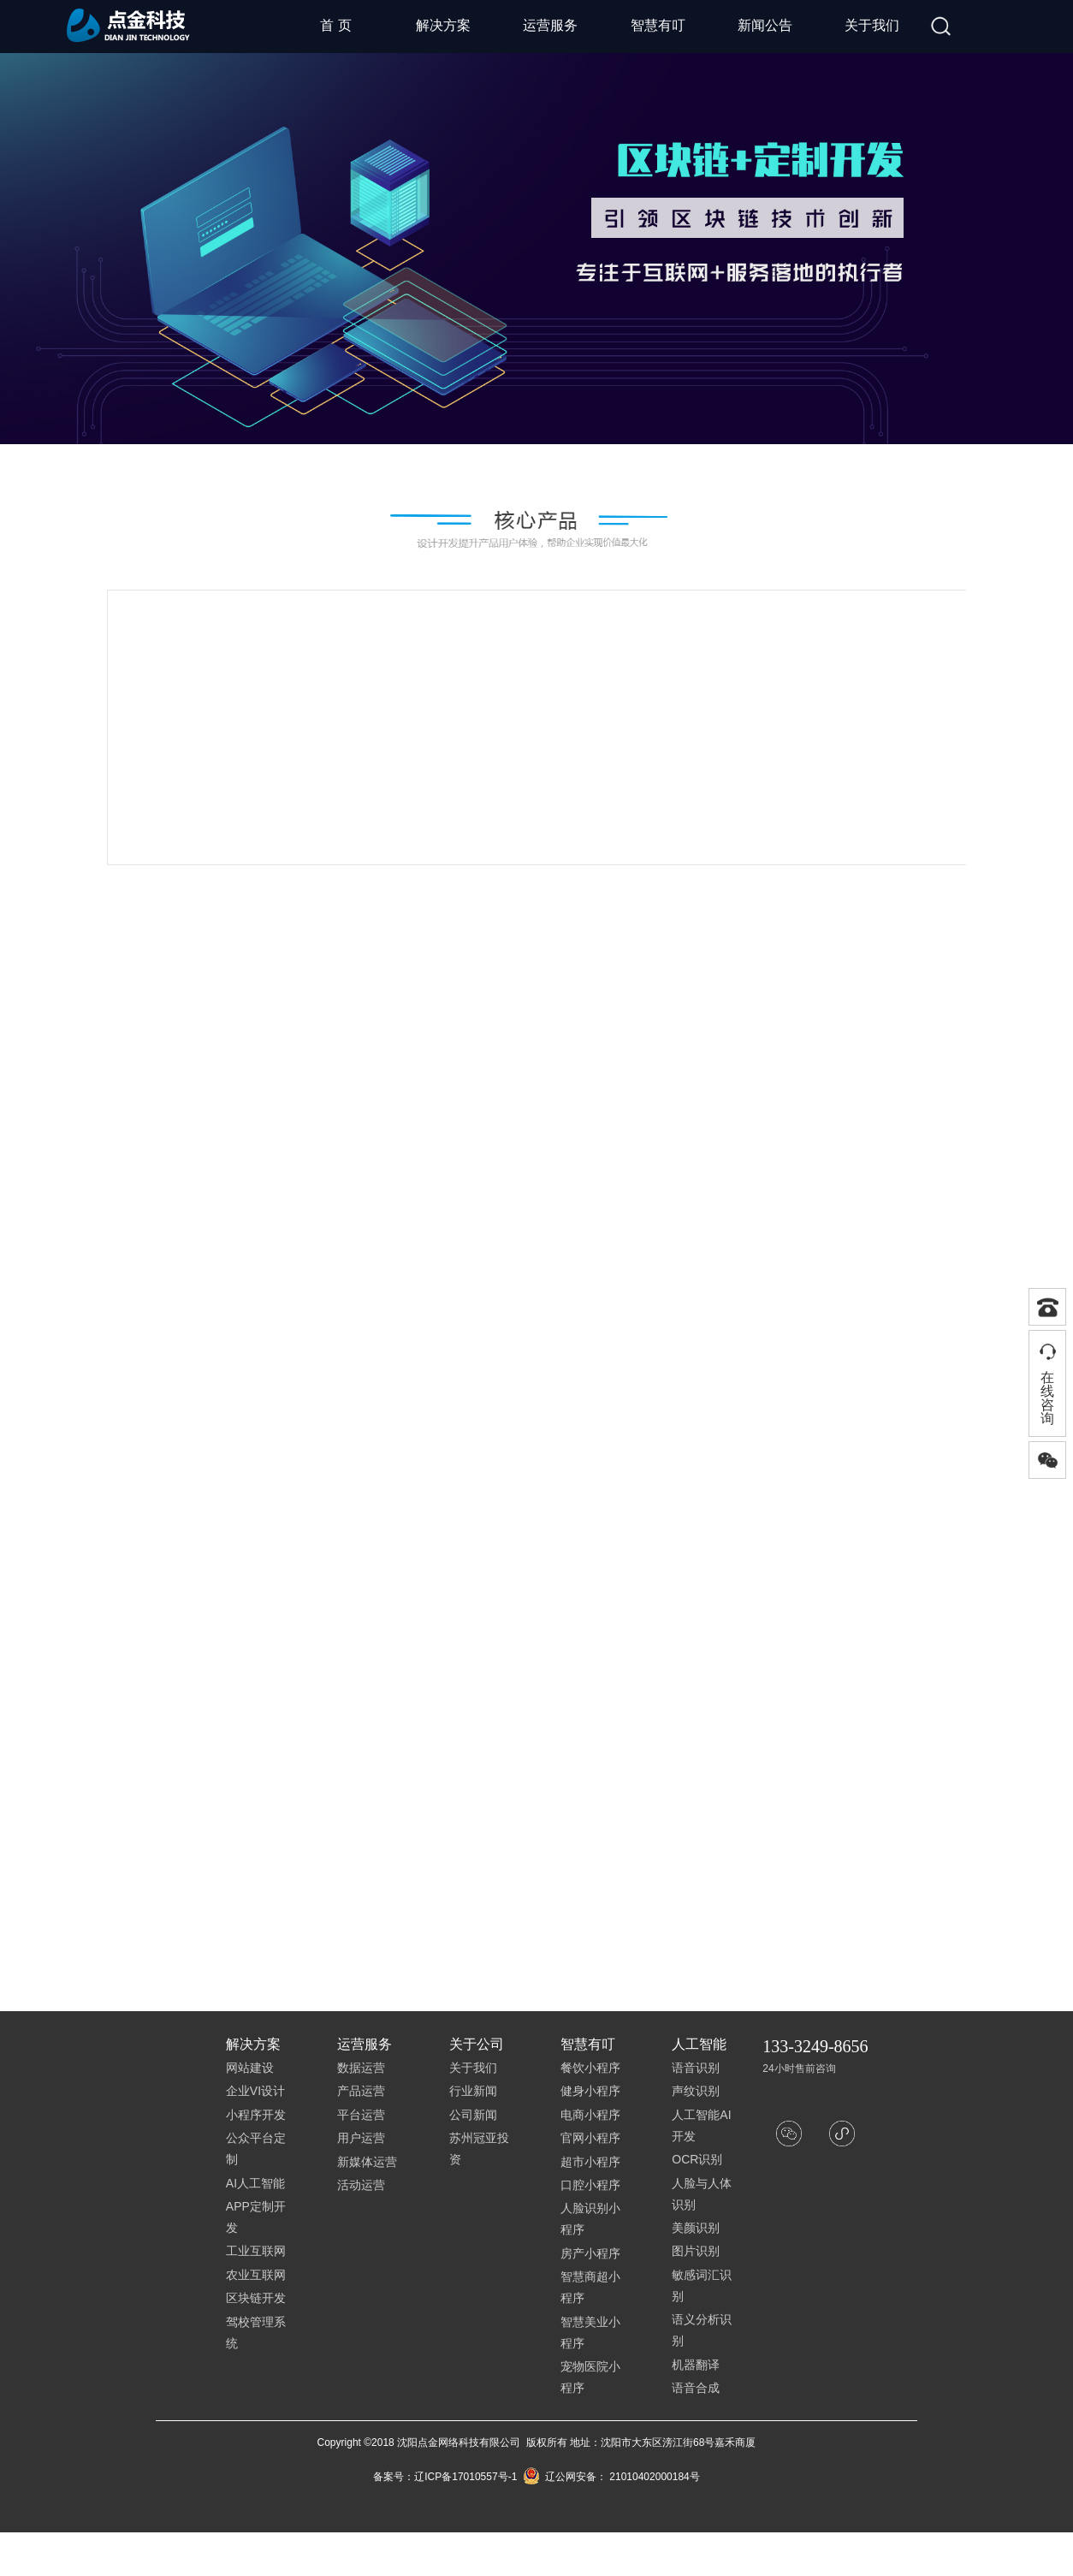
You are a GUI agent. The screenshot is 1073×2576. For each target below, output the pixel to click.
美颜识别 (696, 2228)
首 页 (335, 25)
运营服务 (550, 25)
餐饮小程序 (590, 2067)
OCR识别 (697, 2159)
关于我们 (872, 25)
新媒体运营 (367, 2162)
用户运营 (361, 2138)
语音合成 (696, 2388)
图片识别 (696, 2251)
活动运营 (361, 2185)
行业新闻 (473, 2091)
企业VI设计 (255, 2091)
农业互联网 (256, 2275)
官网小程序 (590, 2138)
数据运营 (361, 2067)
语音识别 (696, 2067)
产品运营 (361, 2091)
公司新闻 (473, 2115)
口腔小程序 (590, 2185)
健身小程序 (590, 2091)
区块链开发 (256, 2298)
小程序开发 (256, 2115)
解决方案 (443, 25)
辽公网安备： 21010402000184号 (611, 2477)
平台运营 (361, 2115)
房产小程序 (590, 2253)
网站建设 (250, 2067)
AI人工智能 (255, 2183)
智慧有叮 (658, 25)
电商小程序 (590, 2115)
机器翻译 (696, 2364)
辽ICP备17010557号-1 (465, 2477)
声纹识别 (696, 2091)
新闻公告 (765, 25)
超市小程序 (590, 2162)
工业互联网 (256, 2251)
